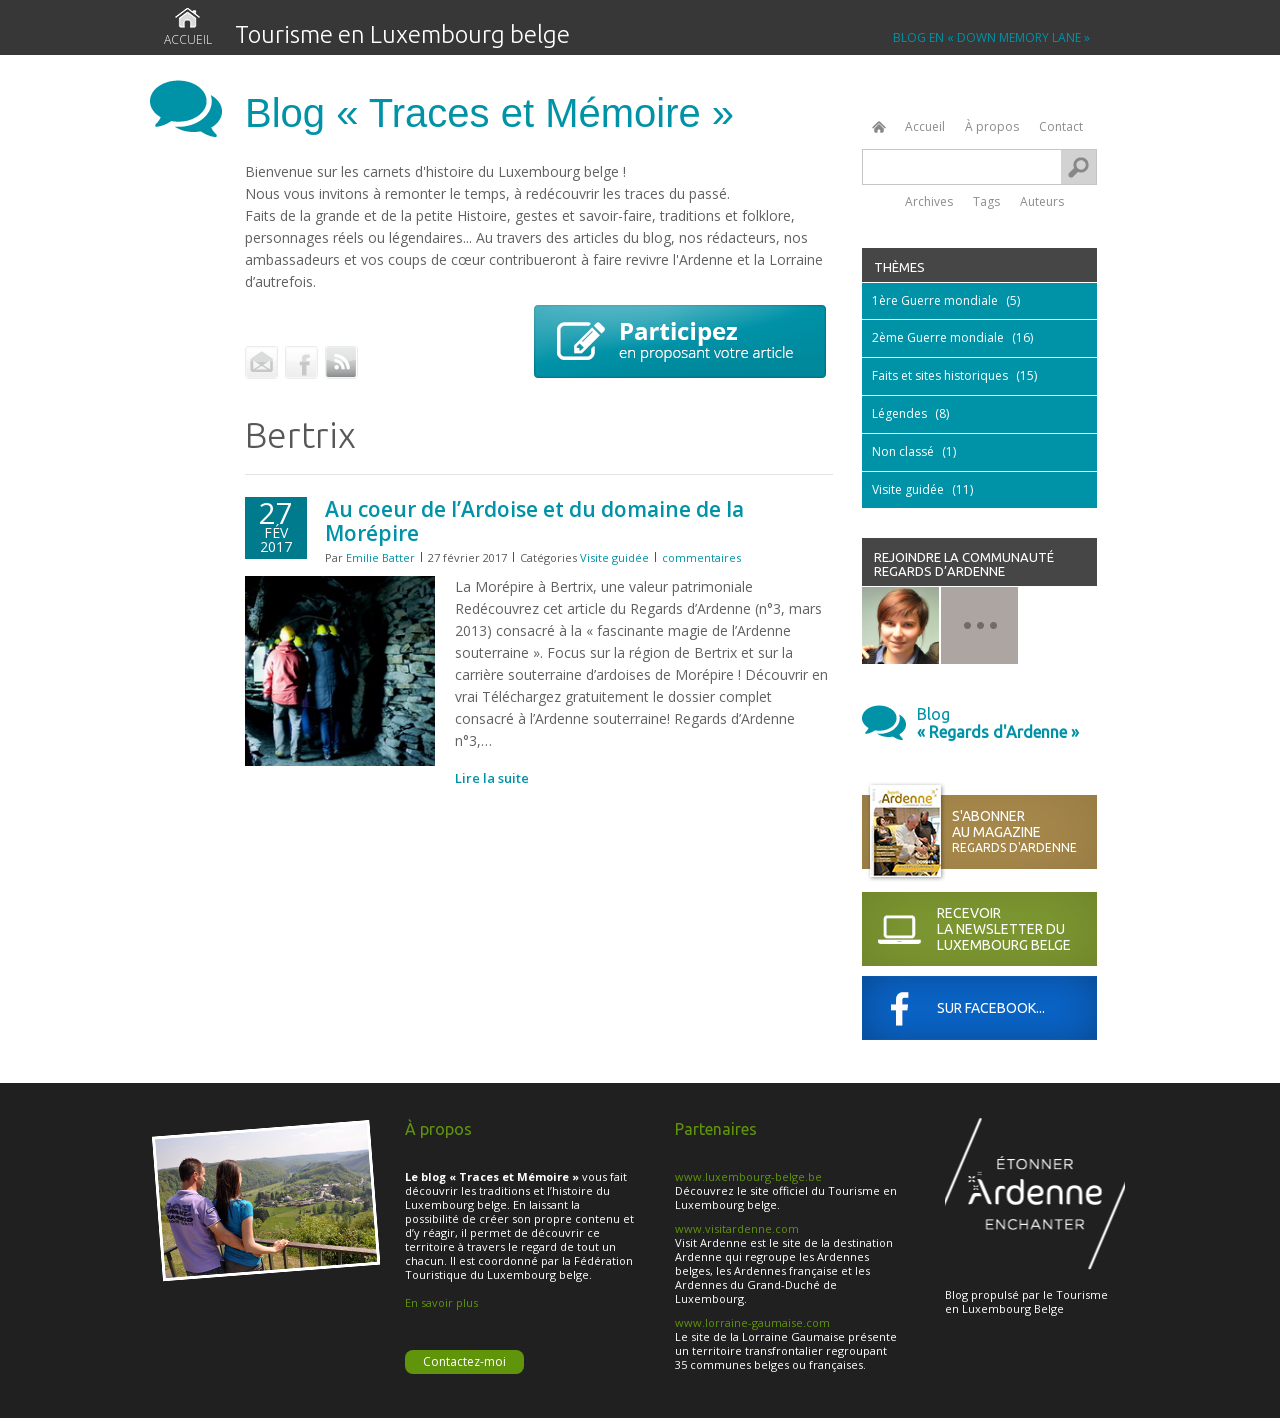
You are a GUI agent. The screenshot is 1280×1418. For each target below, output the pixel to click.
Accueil (188, 39)
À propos (992, 126)
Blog (1007, 723)
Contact (1061, 126)
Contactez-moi (464, 1361)
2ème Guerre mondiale (938, 337)
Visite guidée (614, 557)
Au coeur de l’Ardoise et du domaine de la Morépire (534, 521)
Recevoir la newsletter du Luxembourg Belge (1004, 929)
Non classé (903, 451)
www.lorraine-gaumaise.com (752, 1322)
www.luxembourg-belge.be (748, 1176)
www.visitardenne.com (737, 1228)
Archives (929, 200)
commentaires (701, 557)
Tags (986, 200)
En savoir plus (441, 1302)
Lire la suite (492, 778)
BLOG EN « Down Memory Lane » (991, 38)
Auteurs (1042, 200)
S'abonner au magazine (1024, 832)
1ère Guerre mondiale (935, 300)
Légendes (899, 413)
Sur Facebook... (991, 1008)
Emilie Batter (380, 557)
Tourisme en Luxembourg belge (402, 34)
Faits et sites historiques (940, 375)
